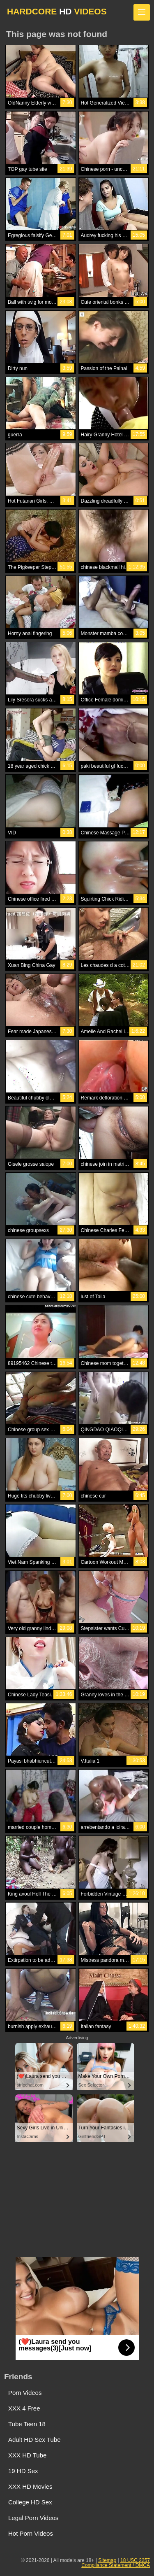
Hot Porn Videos (30, 2533)
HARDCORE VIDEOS (57, 11)
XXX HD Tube (27, 2455)
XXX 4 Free (24, 2408)
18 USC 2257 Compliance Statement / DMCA (115, 2562)
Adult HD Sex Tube (34, 2439)
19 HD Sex (23, 2470)
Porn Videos (24, 2392)
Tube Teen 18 (27, 2423)
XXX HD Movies (30, 2486)
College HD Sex (30, 2502)
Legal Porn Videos (33, 2517)
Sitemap (107, 2560)
